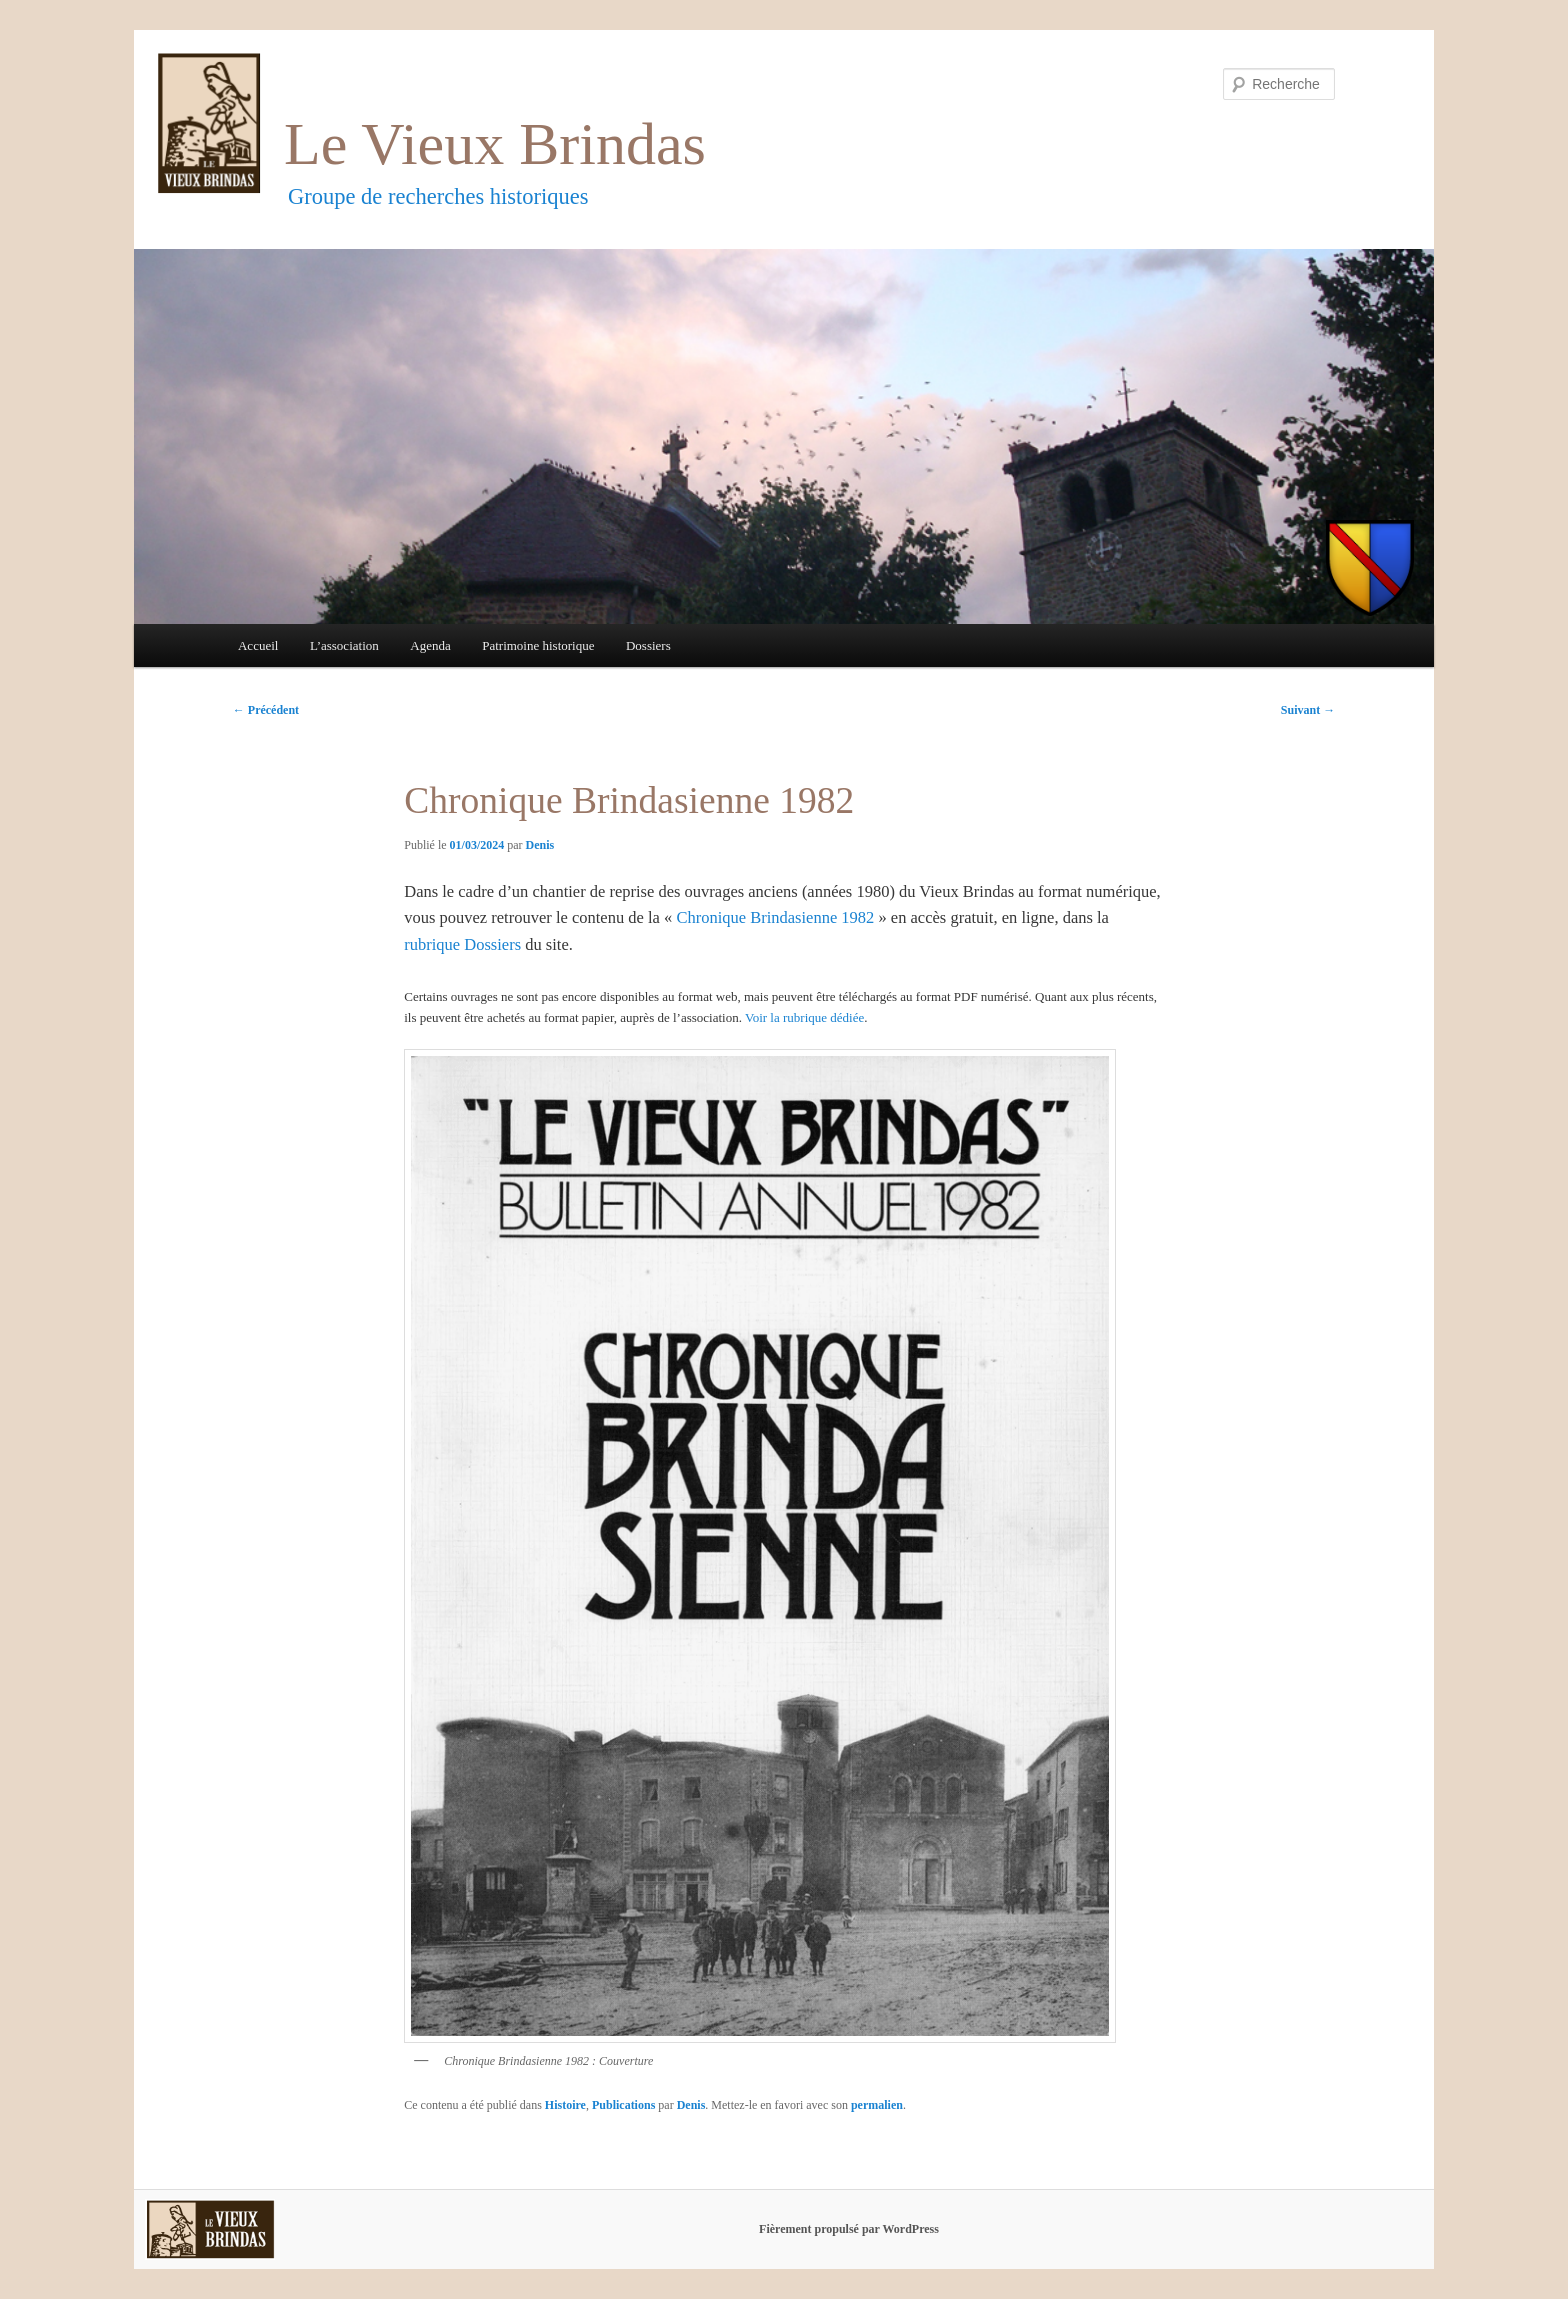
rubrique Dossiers (462, 944)
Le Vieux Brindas (495, 144)
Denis (540, 845)
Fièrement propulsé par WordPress (849, 2229)
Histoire (565, 2105)
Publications (623, 2105)
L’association (344, 645)
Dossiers (648, 645)
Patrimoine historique (538, 645)
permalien (877, 2105)
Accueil (258, 645)
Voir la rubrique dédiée (804, 1017)
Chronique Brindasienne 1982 (775, 917)
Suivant (1308, 710)
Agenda (430, 645)
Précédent (266, 710)
